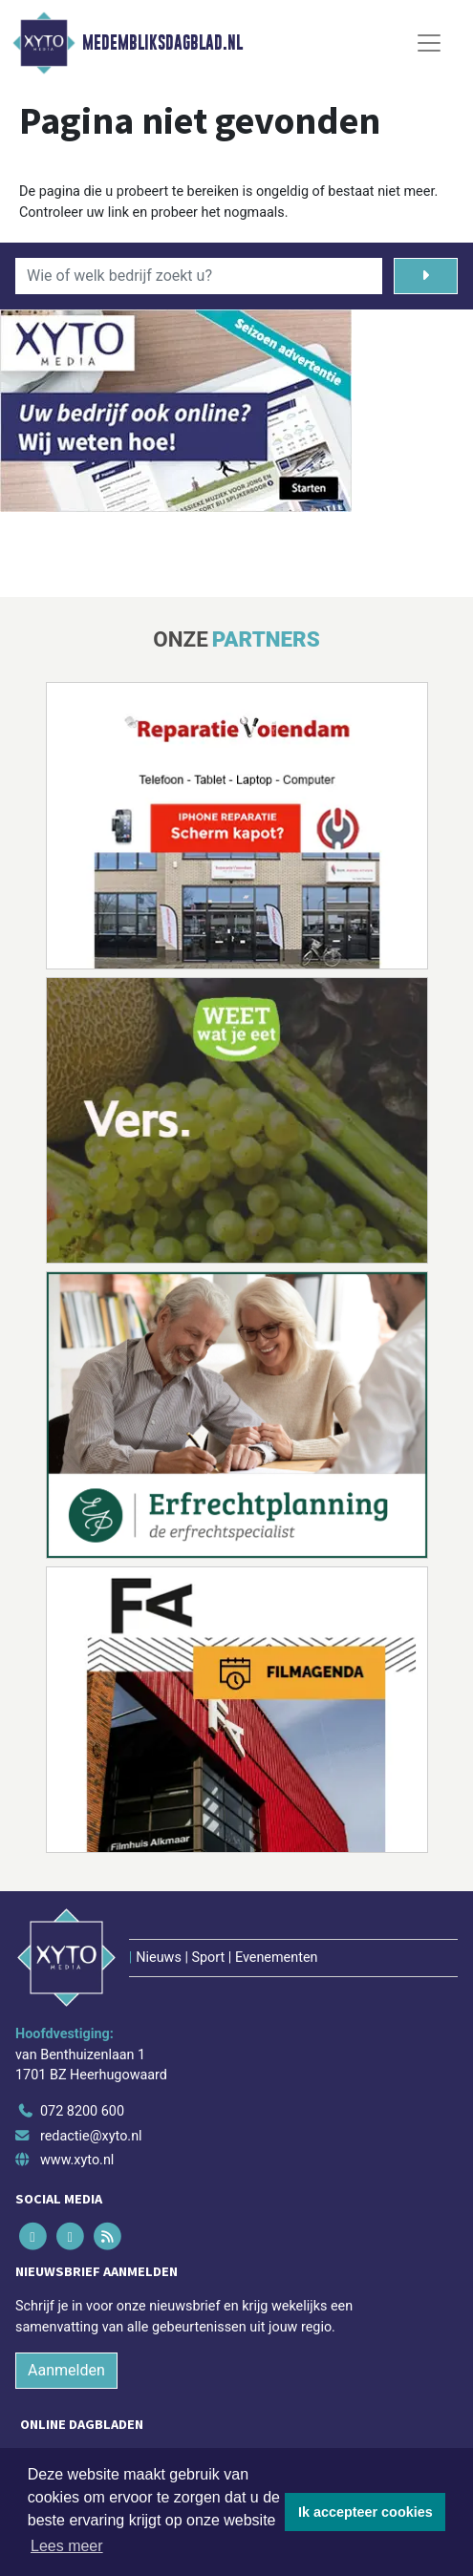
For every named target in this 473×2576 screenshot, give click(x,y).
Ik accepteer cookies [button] (365, 2512)
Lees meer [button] (67, 2546)
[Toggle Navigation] (429, 43)
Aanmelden (66, 2370)
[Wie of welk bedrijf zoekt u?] (198, 276)
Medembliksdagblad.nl (162, 43)
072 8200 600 (82, 2111)
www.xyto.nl (77, 2160)
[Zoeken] (426, 276)
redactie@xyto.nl (91, 2136)
